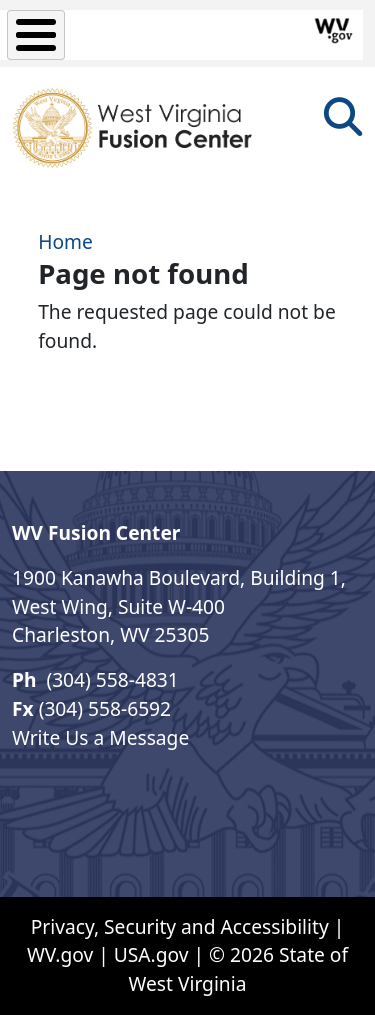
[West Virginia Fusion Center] (135, 128)
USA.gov (151, 954)
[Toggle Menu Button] (36, 35)
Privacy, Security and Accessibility (180, 926)
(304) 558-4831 (109, 679)
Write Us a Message (100, 737)
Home (65, 241)
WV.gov (60, 954)
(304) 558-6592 (105, 708)
